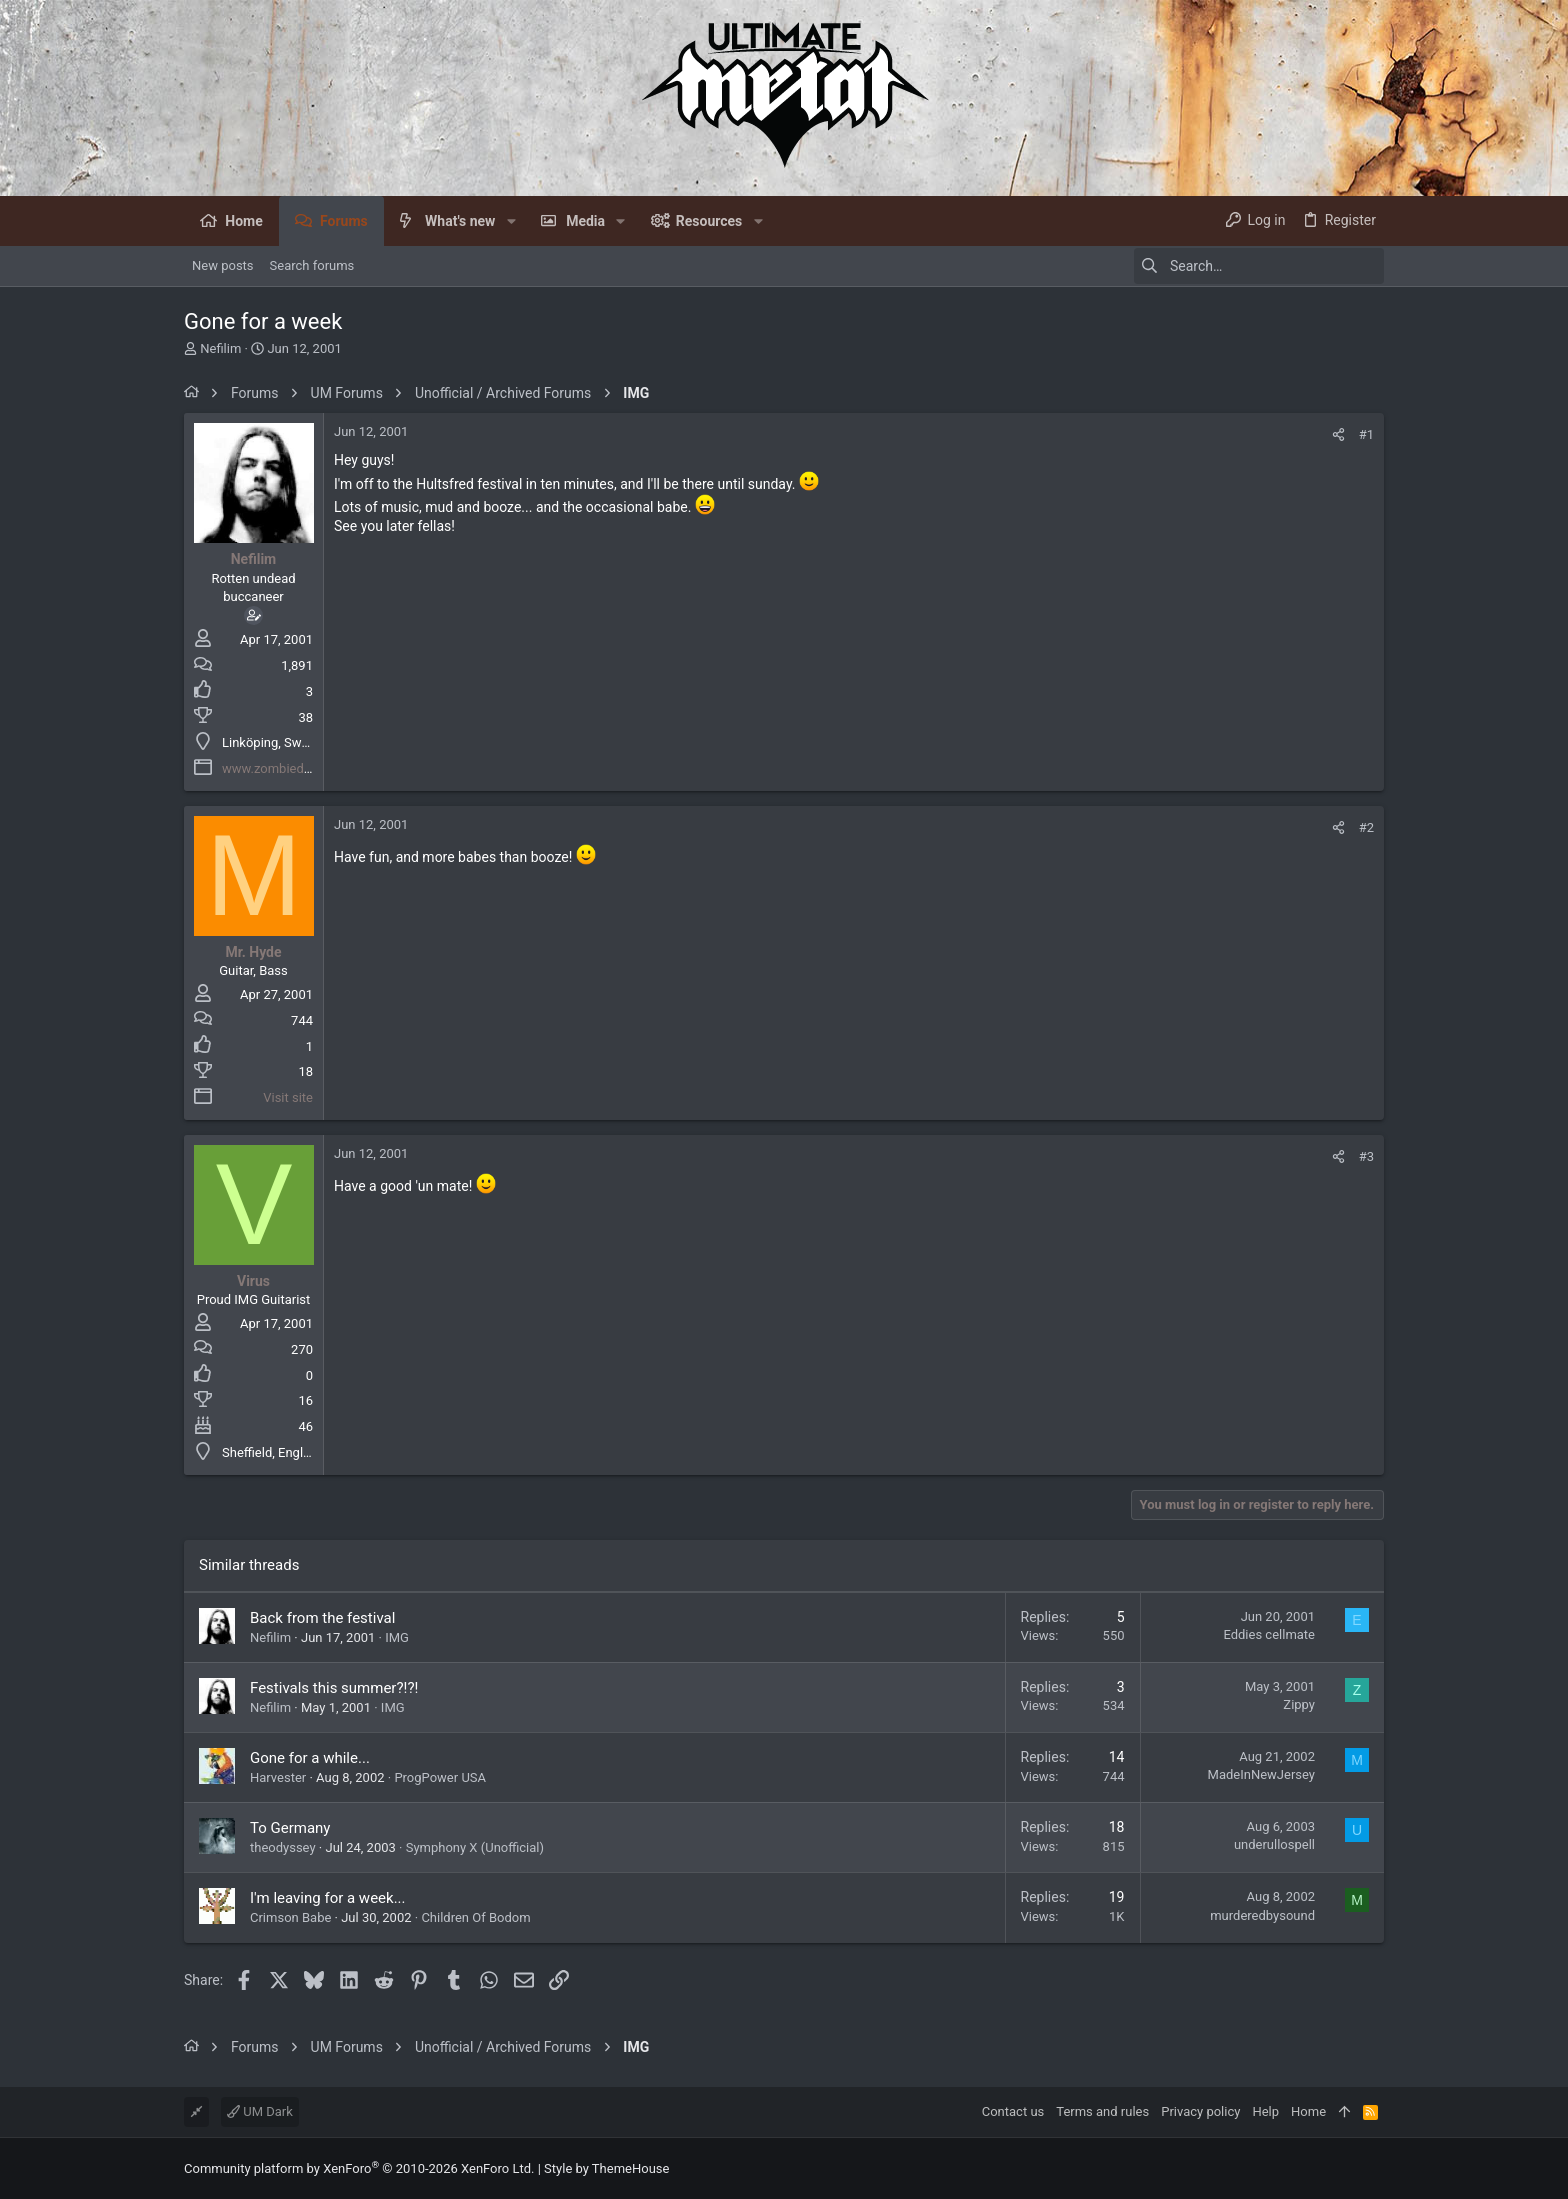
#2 (1366, 827)
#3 (1366, 1156)
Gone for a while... (310, 1758)
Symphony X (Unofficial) (475, 1847)
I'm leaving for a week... (328, 1898)
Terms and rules (1102, 2111)
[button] (510, 221)
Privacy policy (1200, 2111)
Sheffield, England (273, 1452)
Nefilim (220, 348)
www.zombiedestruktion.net (303, 768)
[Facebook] (1375, 2168)
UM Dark (260, 2111)
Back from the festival (322, 1618)
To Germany (290, 1828)
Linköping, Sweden (276, 742)
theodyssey (283, 1847)
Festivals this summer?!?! (334, 1688)
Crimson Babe (290, 1917)
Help (1265, 2111)
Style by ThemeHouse (606, 2168)
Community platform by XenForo (359, 2168)
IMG (397, 1637)
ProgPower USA (440, 1777)
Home (1308, 2111)
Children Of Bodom (475, 1917)
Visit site (288, 1097)
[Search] (1259, 266)
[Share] (1338, 434)
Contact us (1013, 2111)
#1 (1366, 434)
